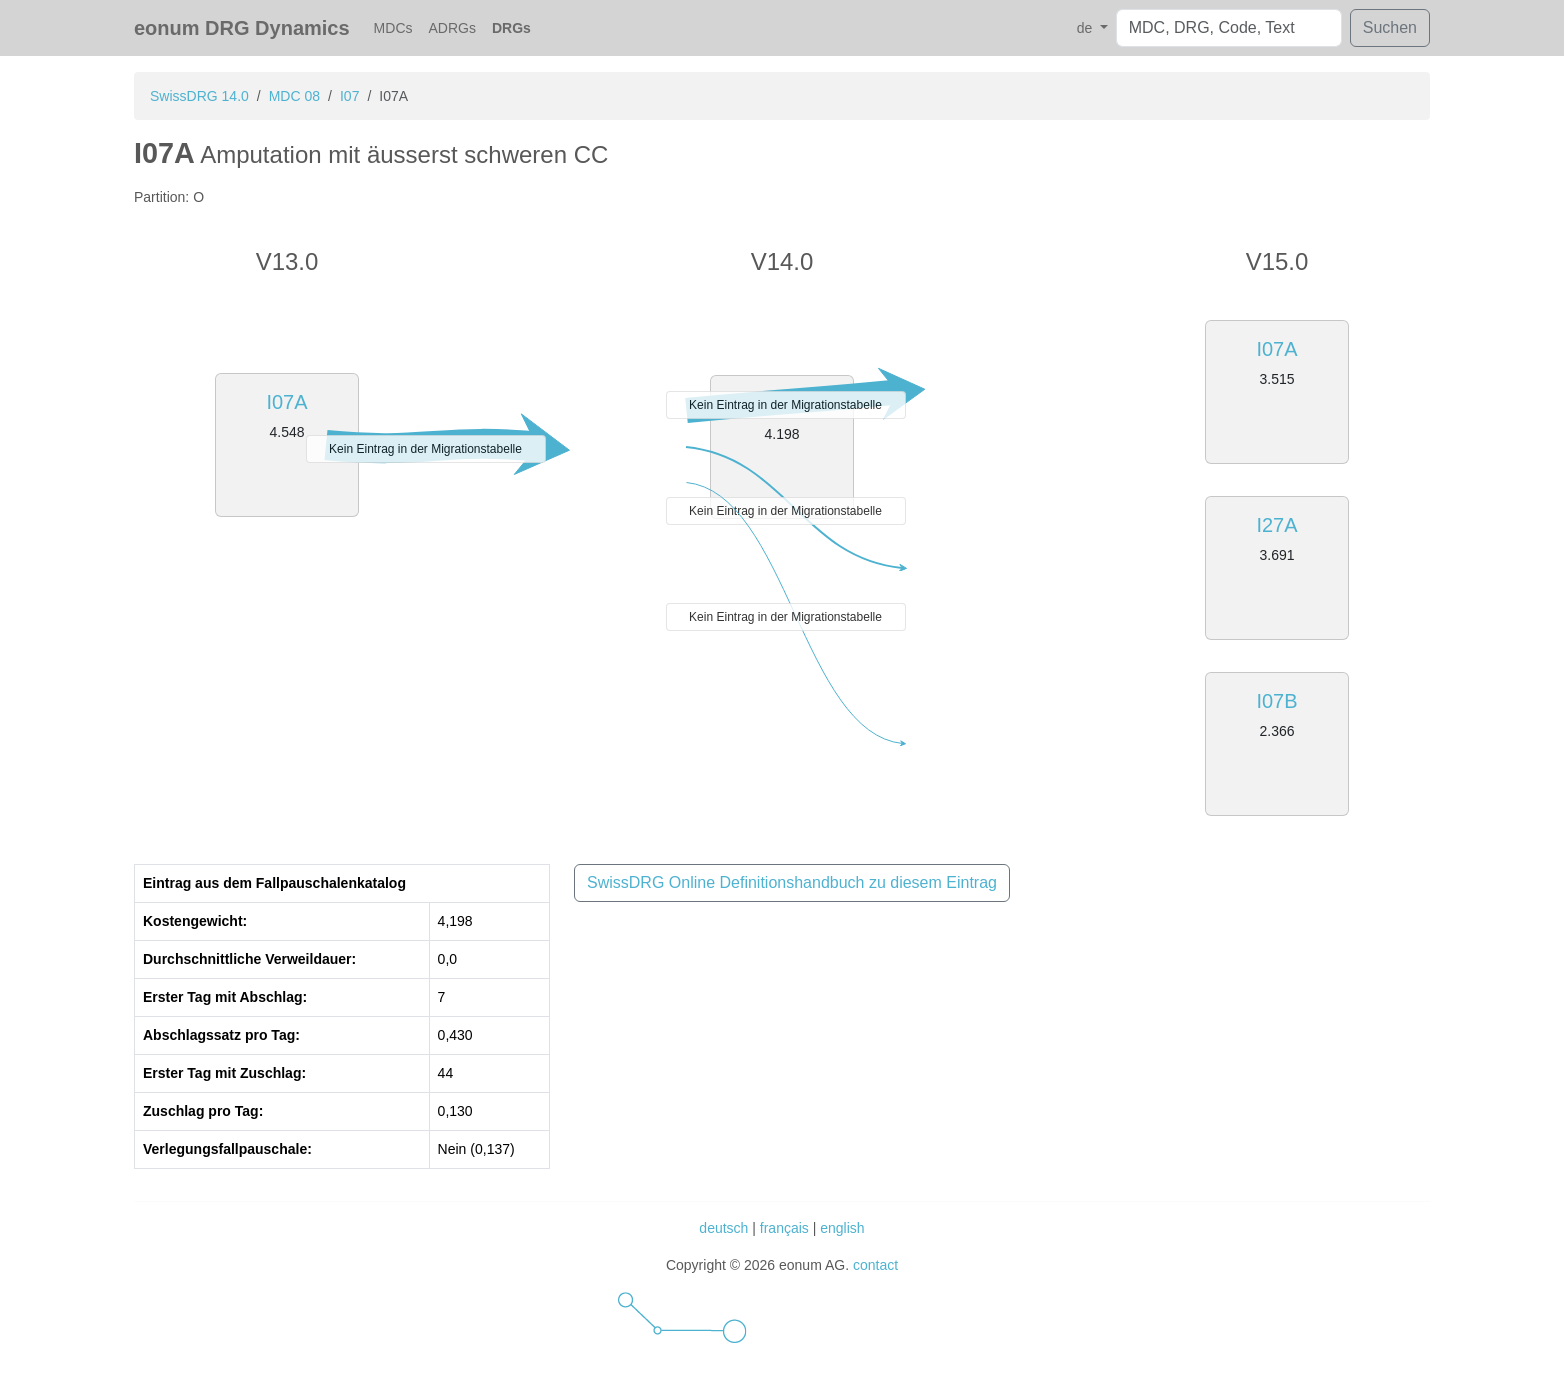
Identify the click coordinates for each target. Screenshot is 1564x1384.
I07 (349, 96)
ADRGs (452, 28)
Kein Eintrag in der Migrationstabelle (425, 449)
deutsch (723, 1228)
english (842, 1228)
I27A (1276, 525)
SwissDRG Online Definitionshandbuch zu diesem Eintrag (792, 882)
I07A (286, 402)
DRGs (511, 28)
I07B (1276, 701)
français (784, 1228)
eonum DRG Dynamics (242, 28)
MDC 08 (294, 96)
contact (875, 1265)
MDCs (393, 28)
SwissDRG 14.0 (199, 96)
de (1086, 28)
